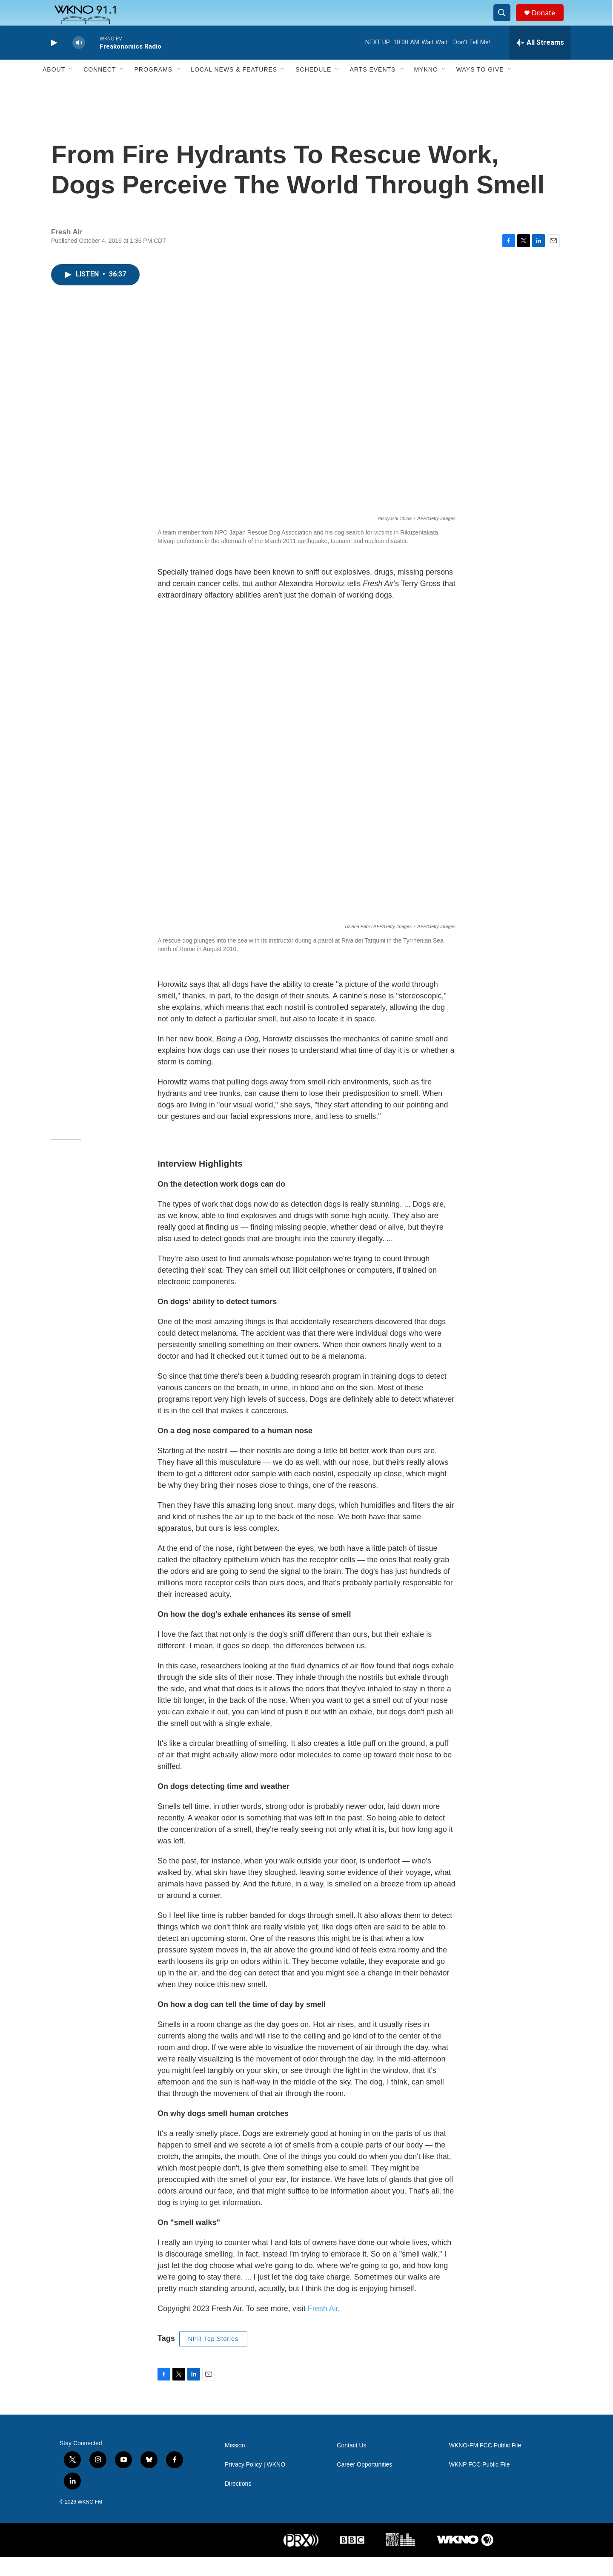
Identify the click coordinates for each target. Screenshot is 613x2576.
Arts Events (372, 88)
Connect (99, 88)
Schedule (313, 88)
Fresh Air (323, 2327)
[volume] (79, 62)
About (54, 88)
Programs (153, 88)
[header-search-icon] (505, 22)
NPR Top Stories (213, 2358)
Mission (235, 2464)
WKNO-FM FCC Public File (485, 2464)
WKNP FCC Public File (479, 2484)
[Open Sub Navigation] (71, 88)
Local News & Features (234, 88)
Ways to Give (480, 88)
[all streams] (540, 62)
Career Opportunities (364, 2484)
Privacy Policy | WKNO (255, 2484)
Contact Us (351, 2464)
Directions (238, 2503)
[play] (53, 62)
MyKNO (426, 88)
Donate (549, 22)
